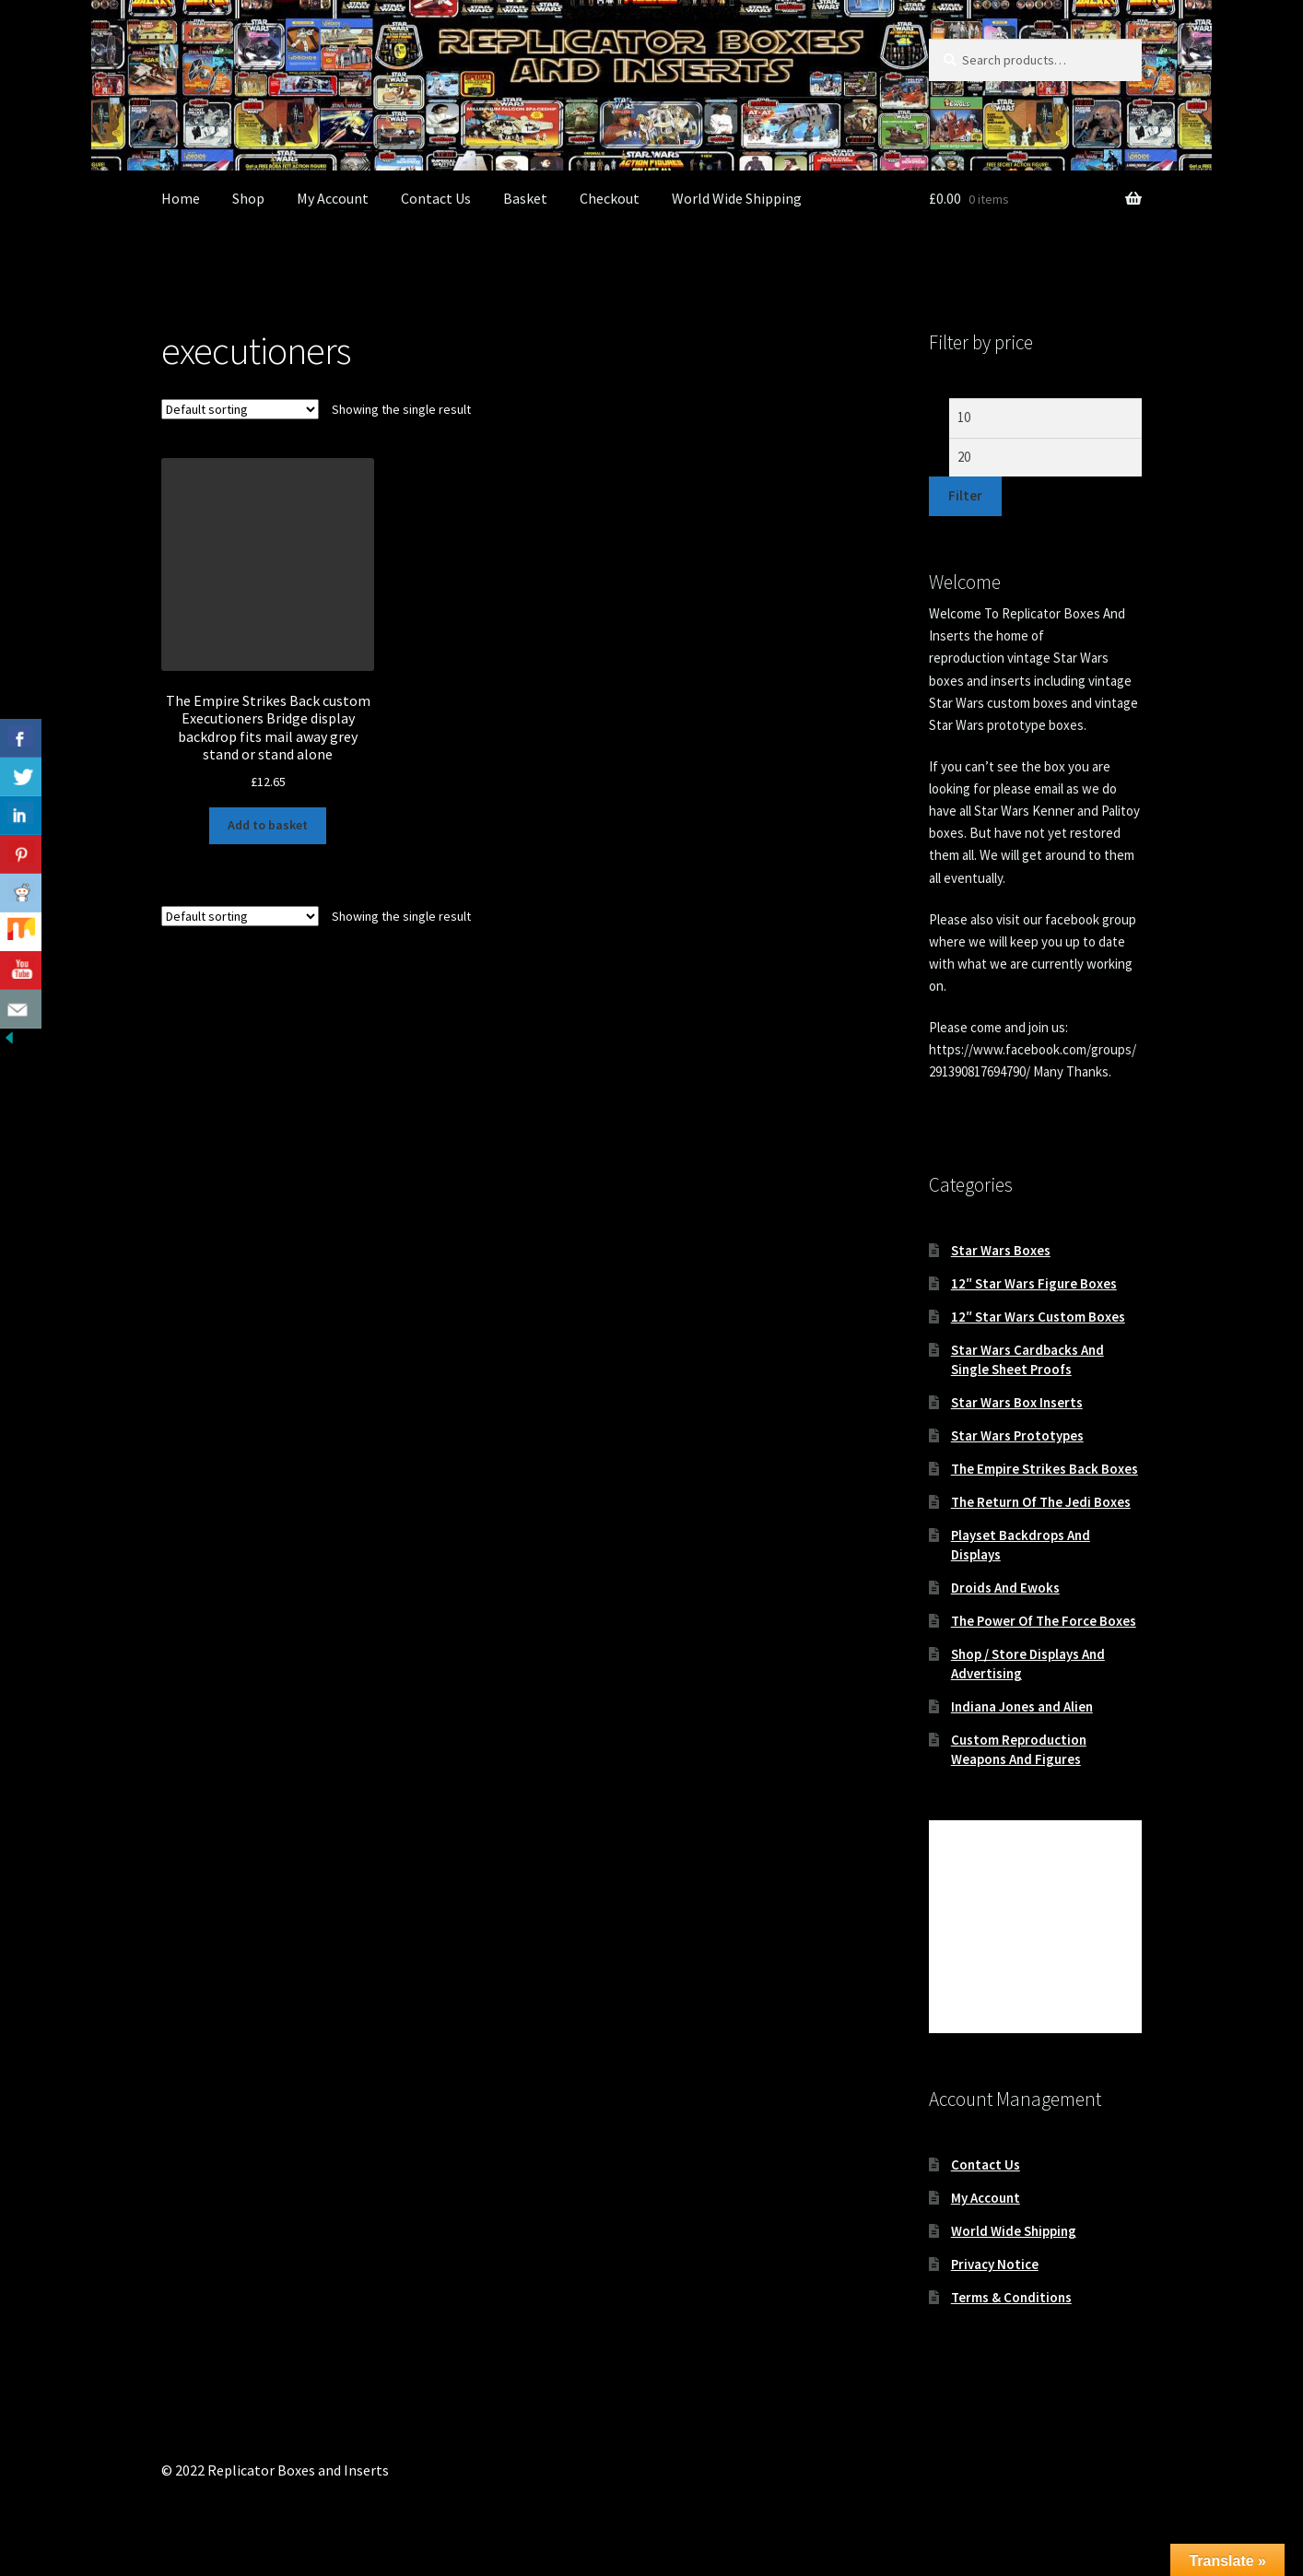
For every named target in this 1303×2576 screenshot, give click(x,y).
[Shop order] (240, 409)
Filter (965, 495)
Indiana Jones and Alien (1022, 1706)
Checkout (610, 198)
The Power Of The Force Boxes (1043, 1620)
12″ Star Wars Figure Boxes (1034, 1283)
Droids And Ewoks (1005, 1587)
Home (180, 198)
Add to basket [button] (268, 825)
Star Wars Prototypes (1017, 1435)
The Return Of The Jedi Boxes (1041, 1502)
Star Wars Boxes (1001, 1250)
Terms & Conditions (1011, 2297)
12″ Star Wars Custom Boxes (1038, 1316)
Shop (248, 198)
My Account (333, 198)
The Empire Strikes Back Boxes (1044, 1468)
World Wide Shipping (737, 198)
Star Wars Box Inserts (1017, 1402)
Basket (525, 198)
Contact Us (436, 198)
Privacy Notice (995, 2264)
